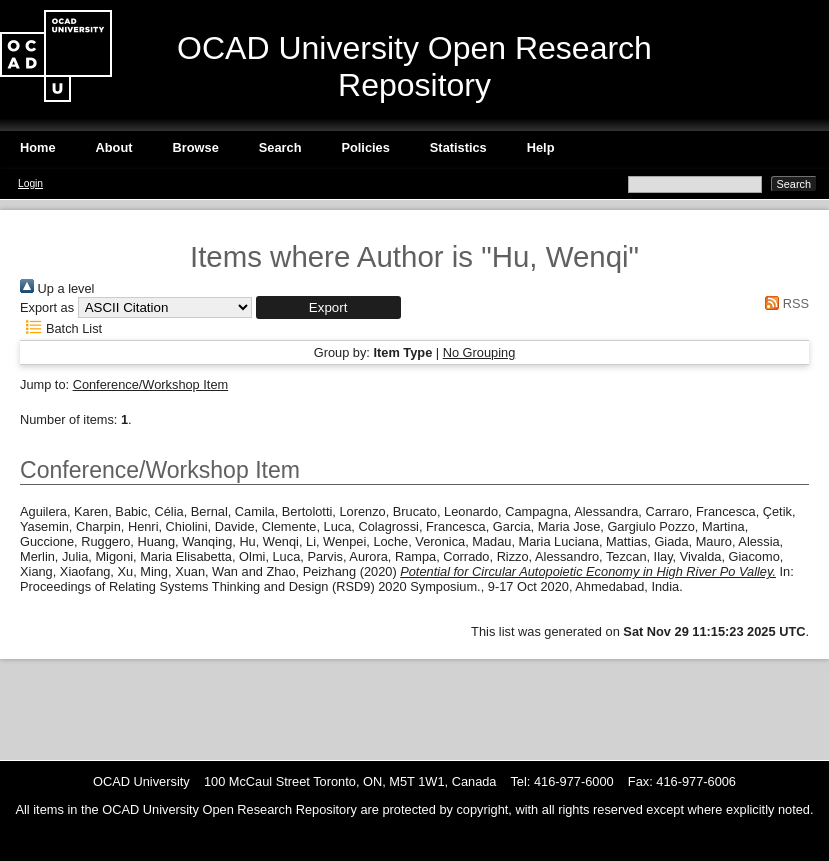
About (114, 147)
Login (30, 183)
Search (280, 147)
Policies (365, 147)
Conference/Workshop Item (151, 384)
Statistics (458, 147)
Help (541, 147)
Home (38, 147)
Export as (47, 307)
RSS (784, 303)
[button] (328, 307)
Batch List (61, 328)
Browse (196, 147)
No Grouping (479, 352)
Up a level (57, 288)
